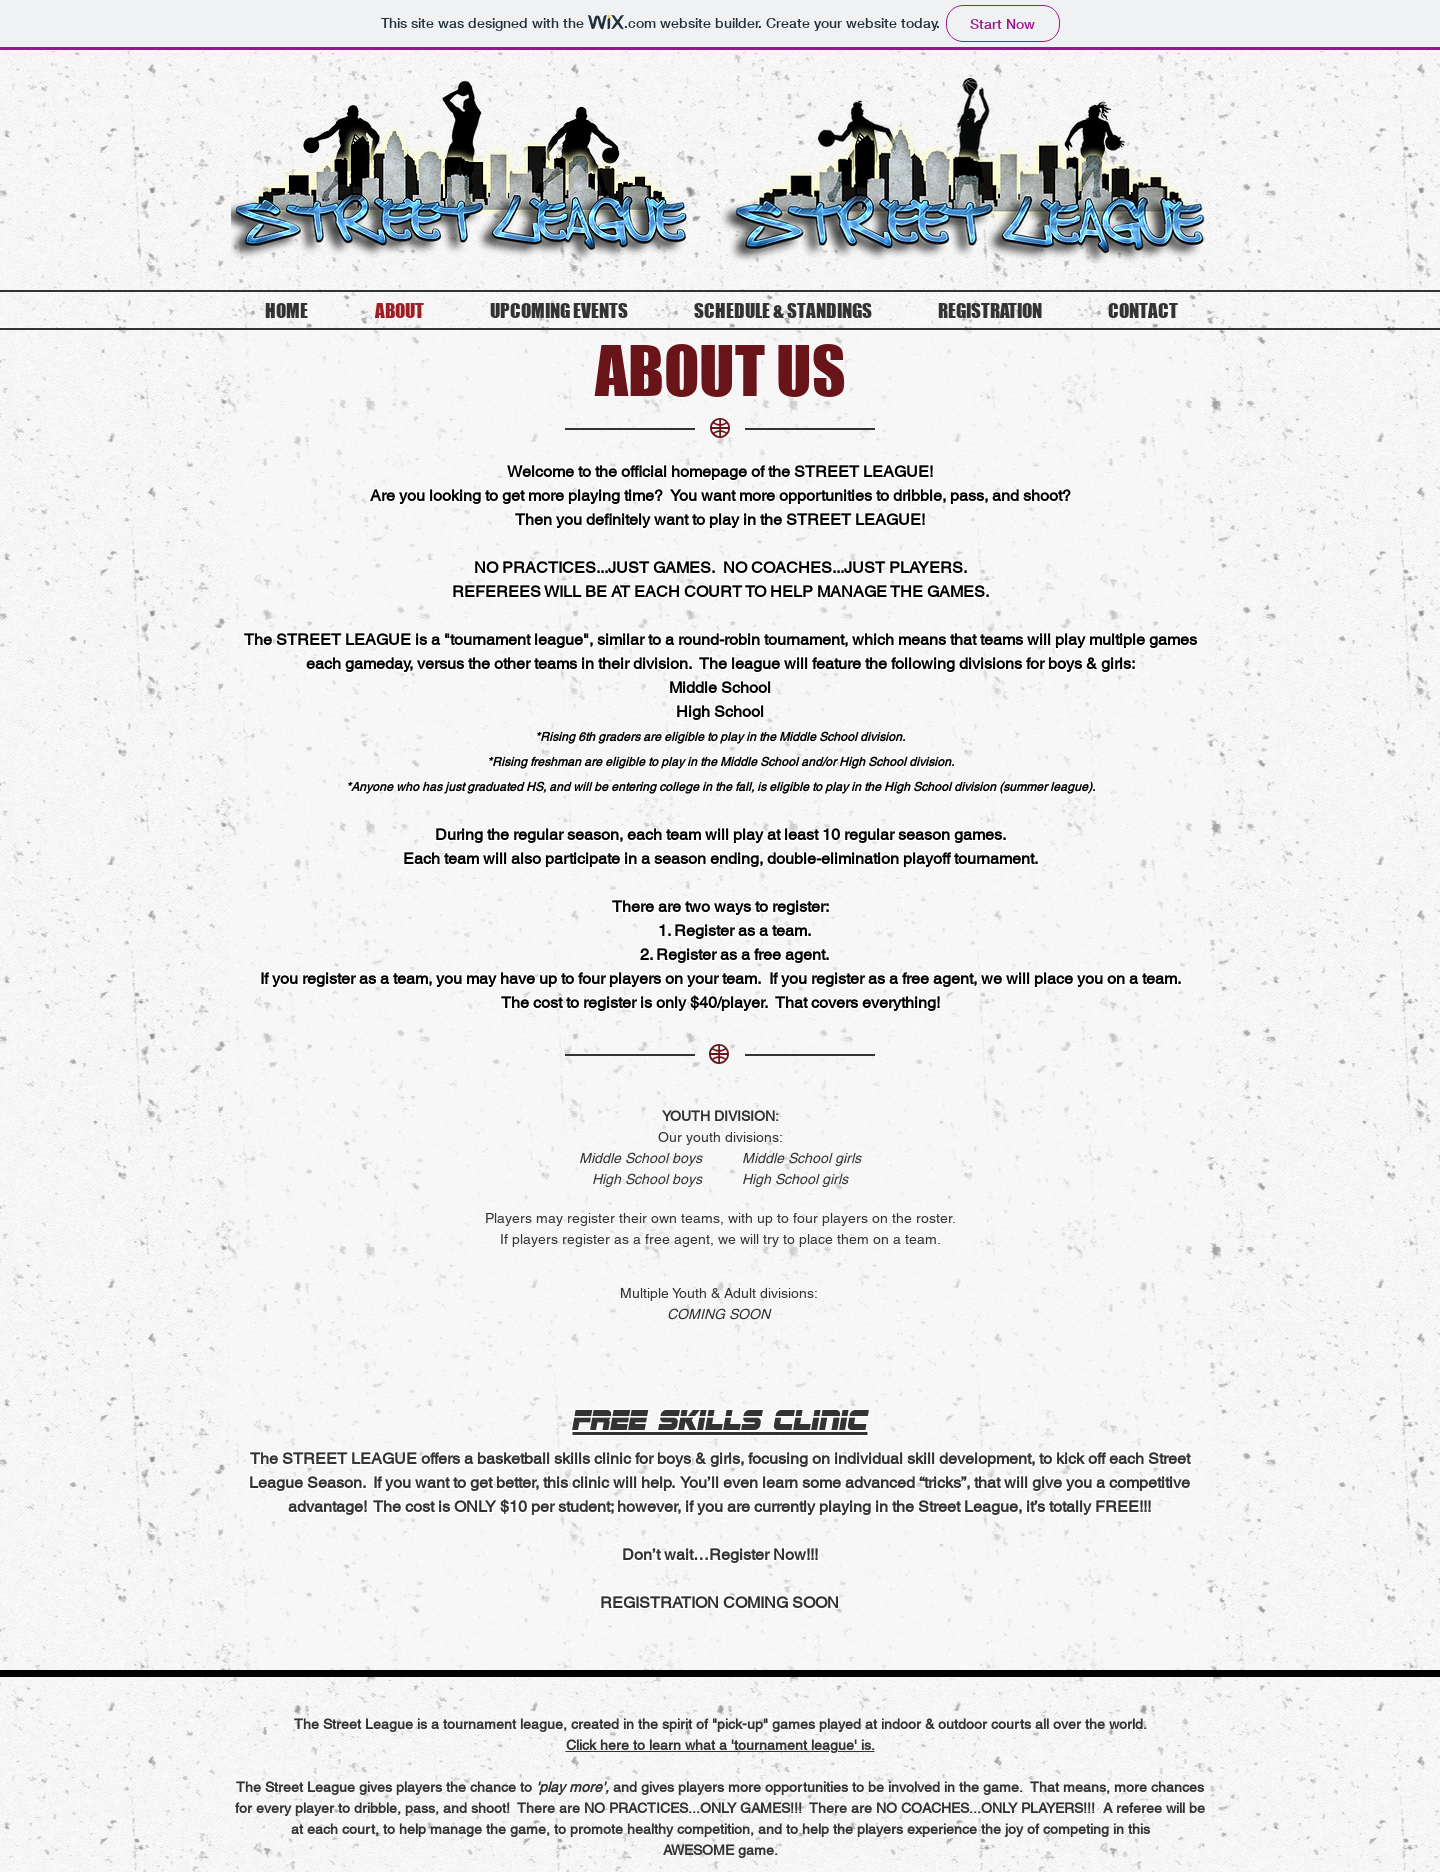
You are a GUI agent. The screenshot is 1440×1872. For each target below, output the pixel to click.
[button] (720, 1745)
